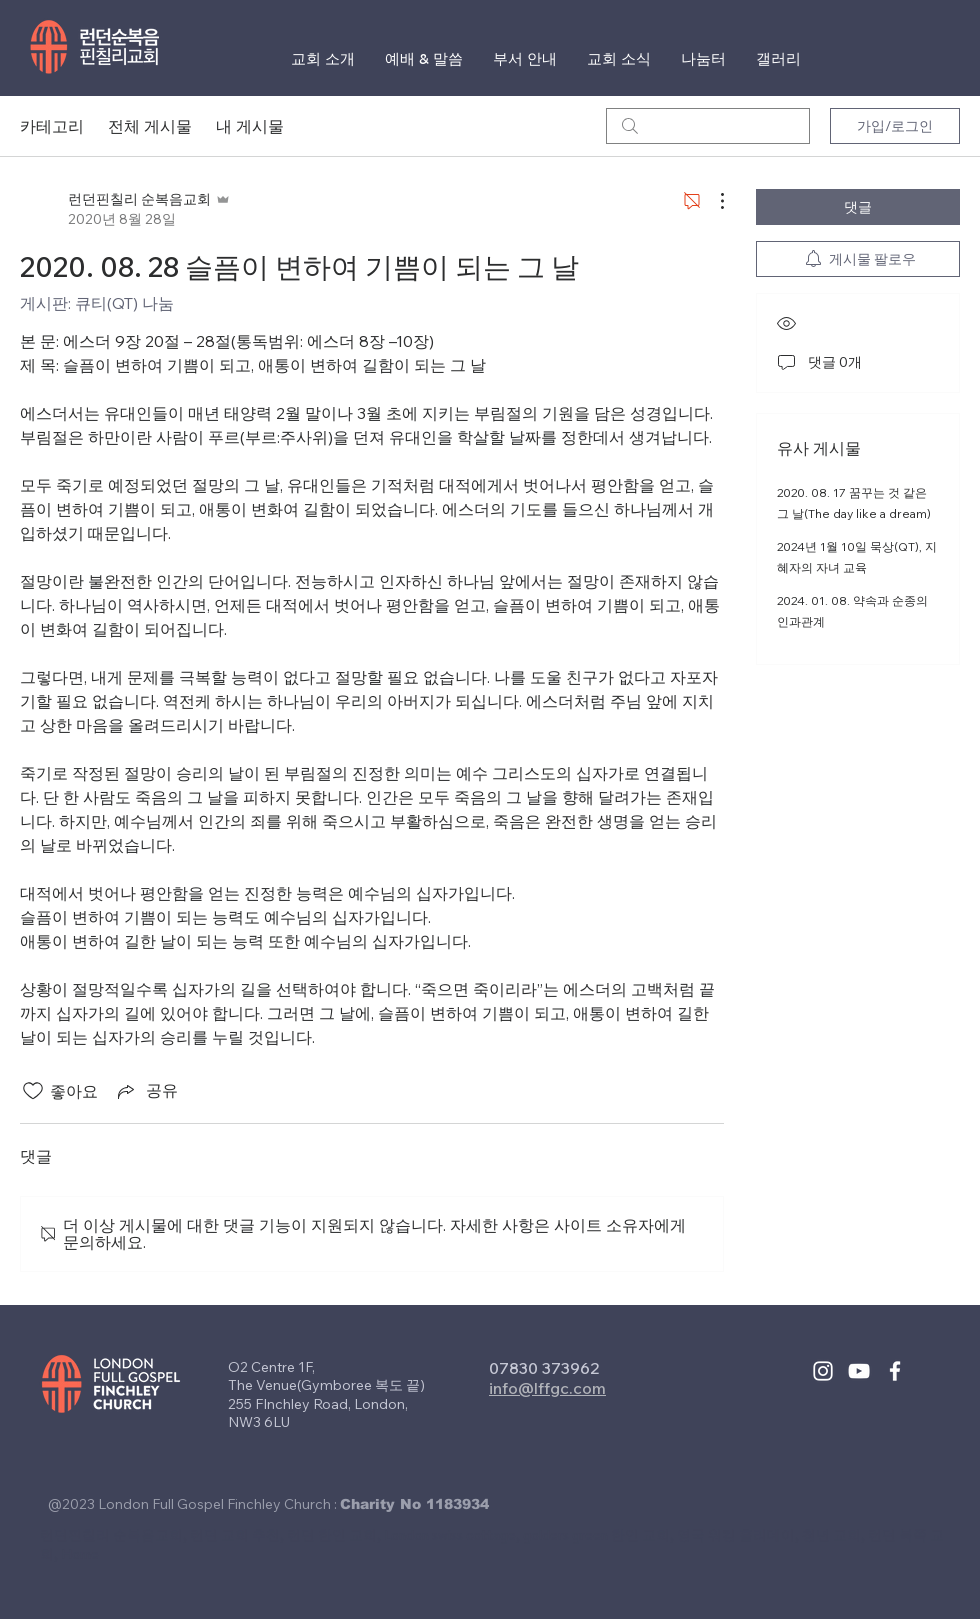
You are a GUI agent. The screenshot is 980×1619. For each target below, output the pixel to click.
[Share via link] (146, 1091)
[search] (708, 126)
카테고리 (52, 126)
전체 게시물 (150, 126)
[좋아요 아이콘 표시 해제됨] (33, 1091)
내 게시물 (250, 126)
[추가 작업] (712, 201)
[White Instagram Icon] (823, 1371)
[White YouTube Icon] (859, 1371)
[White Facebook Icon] (895, 1371)
